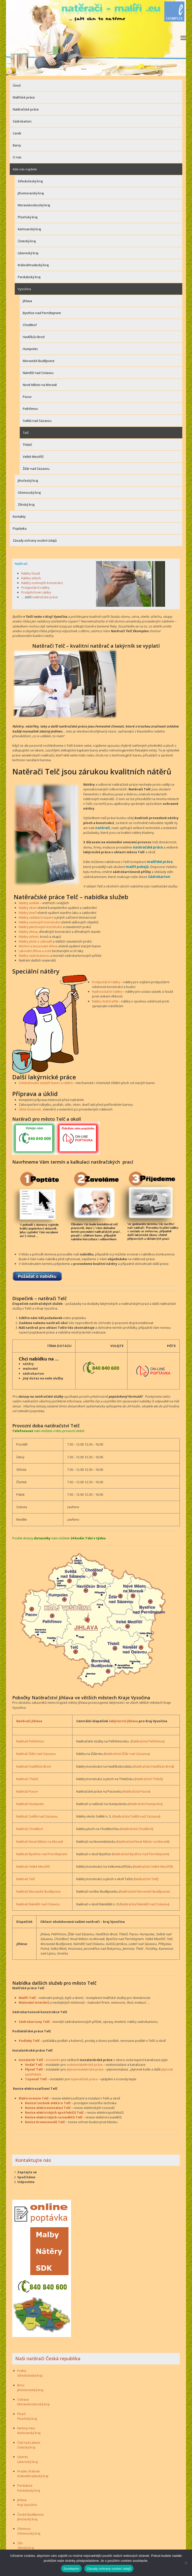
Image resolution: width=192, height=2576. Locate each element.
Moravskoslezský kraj (34, 205)
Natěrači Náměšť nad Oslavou (38, 1903)
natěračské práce (45, 597)
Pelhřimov (30, 408)
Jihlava (27, 301)
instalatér (53, 2058)
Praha (21, 2369)
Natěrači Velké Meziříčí (33, 1865)
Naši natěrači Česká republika (47, 2357)
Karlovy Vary (26, 2427)
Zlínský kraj (26, 504)
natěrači (102, 827)
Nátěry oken (28, 906)
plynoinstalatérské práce (85, 2068)
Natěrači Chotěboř (29, 1827)
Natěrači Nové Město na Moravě (39, 1840)
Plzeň (21, 2412)
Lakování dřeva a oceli (35, 949)
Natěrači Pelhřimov (30, 1740)
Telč (26, 432)
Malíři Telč (27, 1996)
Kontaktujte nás (33, 2159)
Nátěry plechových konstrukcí (40, 925)
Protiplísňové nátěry (36, 592)
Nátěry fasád (30, 573)
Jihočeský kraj (28, 480)
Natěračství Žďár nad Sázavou (127, 1752)
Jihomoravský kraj (31, 193)
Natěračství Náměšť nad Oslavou (144, 1903)
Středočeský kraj (30, 181)
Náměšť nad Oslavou (38, 372)
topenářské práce (84, 2078)
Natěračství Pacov (136, 1790)
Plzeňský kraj (28, 217)
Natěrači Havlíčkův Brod (33, 1765)
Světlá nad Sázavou (37, 420)
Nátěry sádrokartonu (34, 954)
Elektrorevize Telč (34, 2097)
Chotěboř (30, 325)
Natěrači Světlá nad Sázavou (37, 1815)
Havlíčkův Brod (33, 337)
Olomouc (24, 2527)
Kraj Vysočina (27, 2503)
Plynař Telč (34, 2068)
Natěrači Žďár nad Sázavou (36, 1752)
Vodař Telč (34, 2063)
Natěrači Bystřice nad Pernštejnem (41, 1852)
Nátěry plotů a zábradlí (35, 940)
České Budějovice (30, 2513)
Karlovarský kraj (29, 229)
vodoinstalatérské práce (84, 2063)
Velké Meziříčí (33, 456)
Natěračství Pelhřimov (148, 1740)
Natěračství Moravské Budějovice (144, 1890)
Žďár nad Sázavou (36, 468)
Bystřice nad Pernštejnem (42, 313)
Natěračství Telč (146, 1877)
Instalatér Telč (31, 2058)
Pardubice (24, 2484)
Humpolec (30, 349)
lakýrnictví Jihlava (123, 1719)
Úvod (16, 85)
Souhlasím (72, 2569)
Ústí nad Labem (28, 2441)
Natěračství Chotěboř (136, 1827)
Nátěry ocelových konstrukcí (42, 582)
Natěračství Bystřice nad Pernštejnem (140, 1852)
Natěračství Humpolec (145, 1802)
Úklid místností (30, 1108)
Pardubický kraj (29, 277)
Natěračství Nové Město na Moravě (143, 1840)
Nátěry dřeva (28, 930)
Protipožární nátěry (35, 587)
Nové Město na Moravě (40, 384)
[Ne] (185, 2562)
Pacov (27, 396)
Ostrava (23, 2398)
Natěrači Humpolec (30, 1802)
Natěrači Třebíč (27, 1777)
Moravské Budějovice (38, 361)
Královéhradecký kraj (33, 265)
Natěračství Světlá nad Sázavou (136, 1815)
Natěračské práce (26, 109)
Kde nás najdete (25, 169)
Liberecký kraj (28, 253)
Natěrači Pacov (27, 1790)
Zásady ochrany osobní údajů (35, 540)
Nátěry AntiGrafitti (105, 1000)
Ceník (17, 133)
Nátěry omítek (29, 901)
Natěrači (21, 563)
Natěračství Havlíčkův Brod (153, 1765)
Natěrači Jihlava (29, 1719)
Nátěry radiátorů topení (36, 916)
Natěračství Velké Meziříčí (153, 1865)
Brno (20, 2384)
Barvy (17, 145)
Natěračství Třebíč (149, 1777)
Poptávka (19, 528)
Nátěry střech (31, 578)
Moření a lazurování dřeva (38, 945)
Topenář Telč (36, 2078)
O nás (17, 157)
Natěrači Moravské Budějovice (38, 1890)
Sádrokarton (22, 121)
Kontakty (19, 516)
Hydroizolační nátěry (107, 990)
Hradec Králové (28, 2470)
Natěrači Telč (25, 1877)
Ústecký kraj (27, 241)
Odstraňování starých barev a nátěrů (46, 1081)
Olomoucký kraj (29, 492)
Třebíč (27, 444)
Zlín (20, 2542)
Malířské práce (24, 97)
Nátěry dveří (27, 911)
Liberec (22, 2455)
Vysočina (24, 289)
